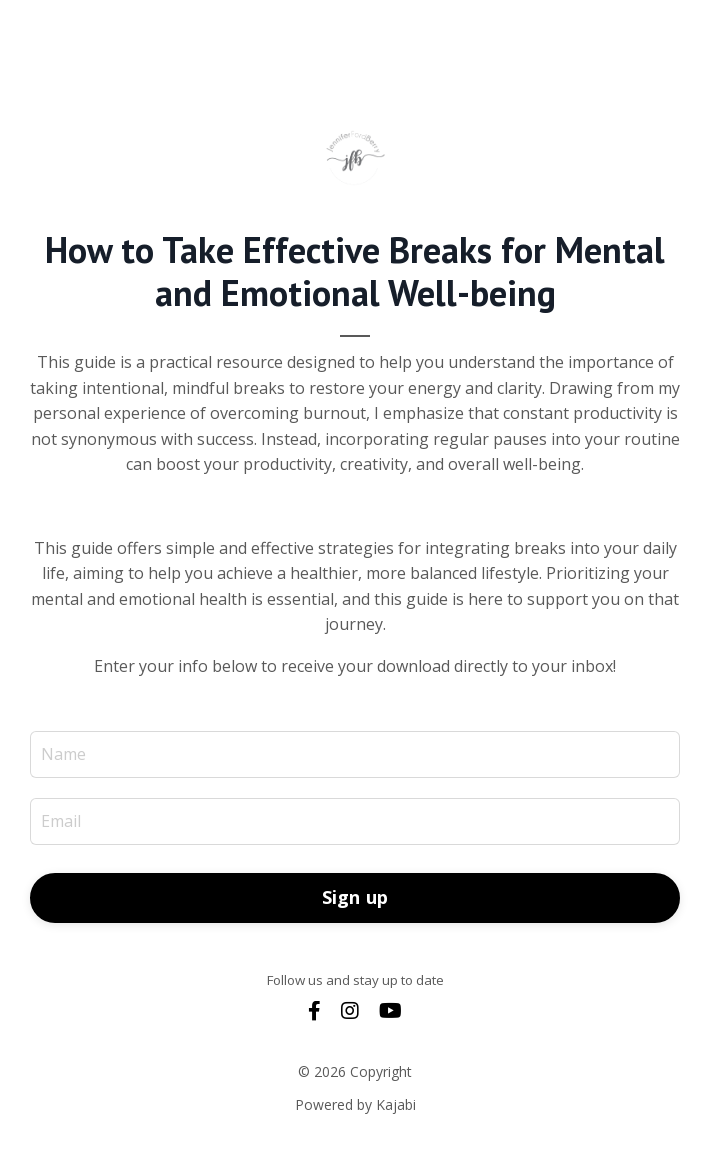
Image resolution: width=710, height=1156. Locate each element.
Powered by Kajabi (355, 1104)
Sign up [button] (355, 897)
